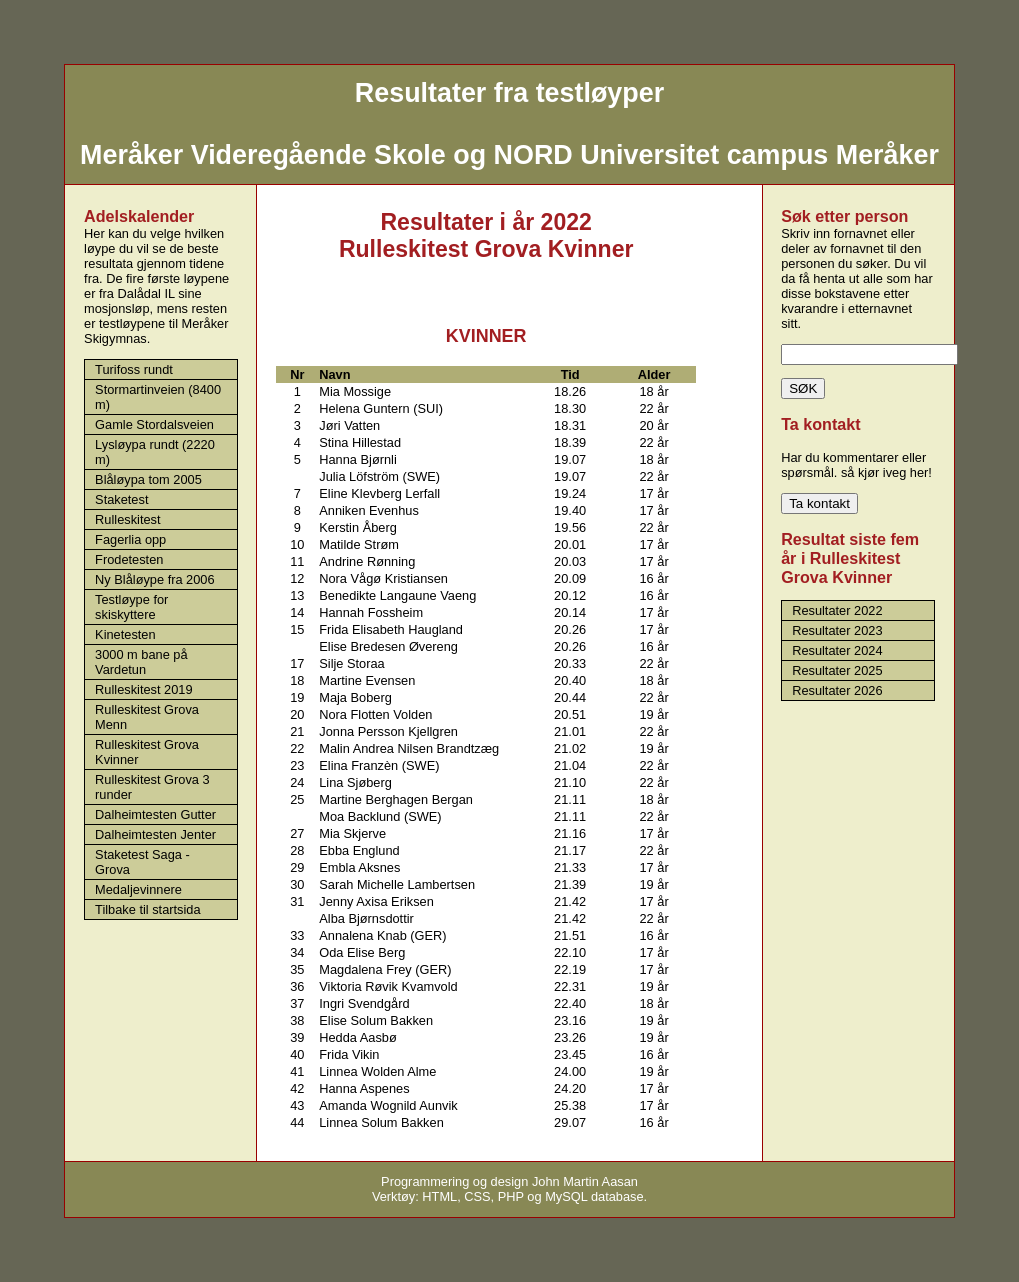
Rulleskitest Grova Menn (147, 717)
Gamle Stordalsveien (154, 424)
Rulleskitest (127, 519)
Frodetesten (129, 559)
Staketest (121, 499)
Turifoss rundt (134, 369)
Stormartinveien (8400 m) (158, 397)
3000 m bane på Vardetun (141, 662)
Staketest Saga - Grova (142, 862)
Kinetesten (125, 634)
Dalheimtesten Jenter (155, 834)
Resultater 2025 (837, 670)
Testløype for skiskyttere (131, 607)
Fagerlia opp (130, 539)
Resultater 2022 (837, 610)
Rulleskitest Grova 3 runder (152, 787)
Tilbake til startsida (148, 909)
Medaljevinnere (138, 889)
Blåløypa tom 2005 (148, 479)
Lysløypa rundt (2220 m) (155, 452)
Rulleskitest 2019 (143, 689)
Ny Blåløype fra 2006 (155, 579)
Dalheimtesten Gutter (155, 814)
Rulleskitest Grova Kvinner (147, 752)
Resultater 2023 (837, 630)
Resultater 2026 (837, 690)
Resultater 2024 (837, 650)
